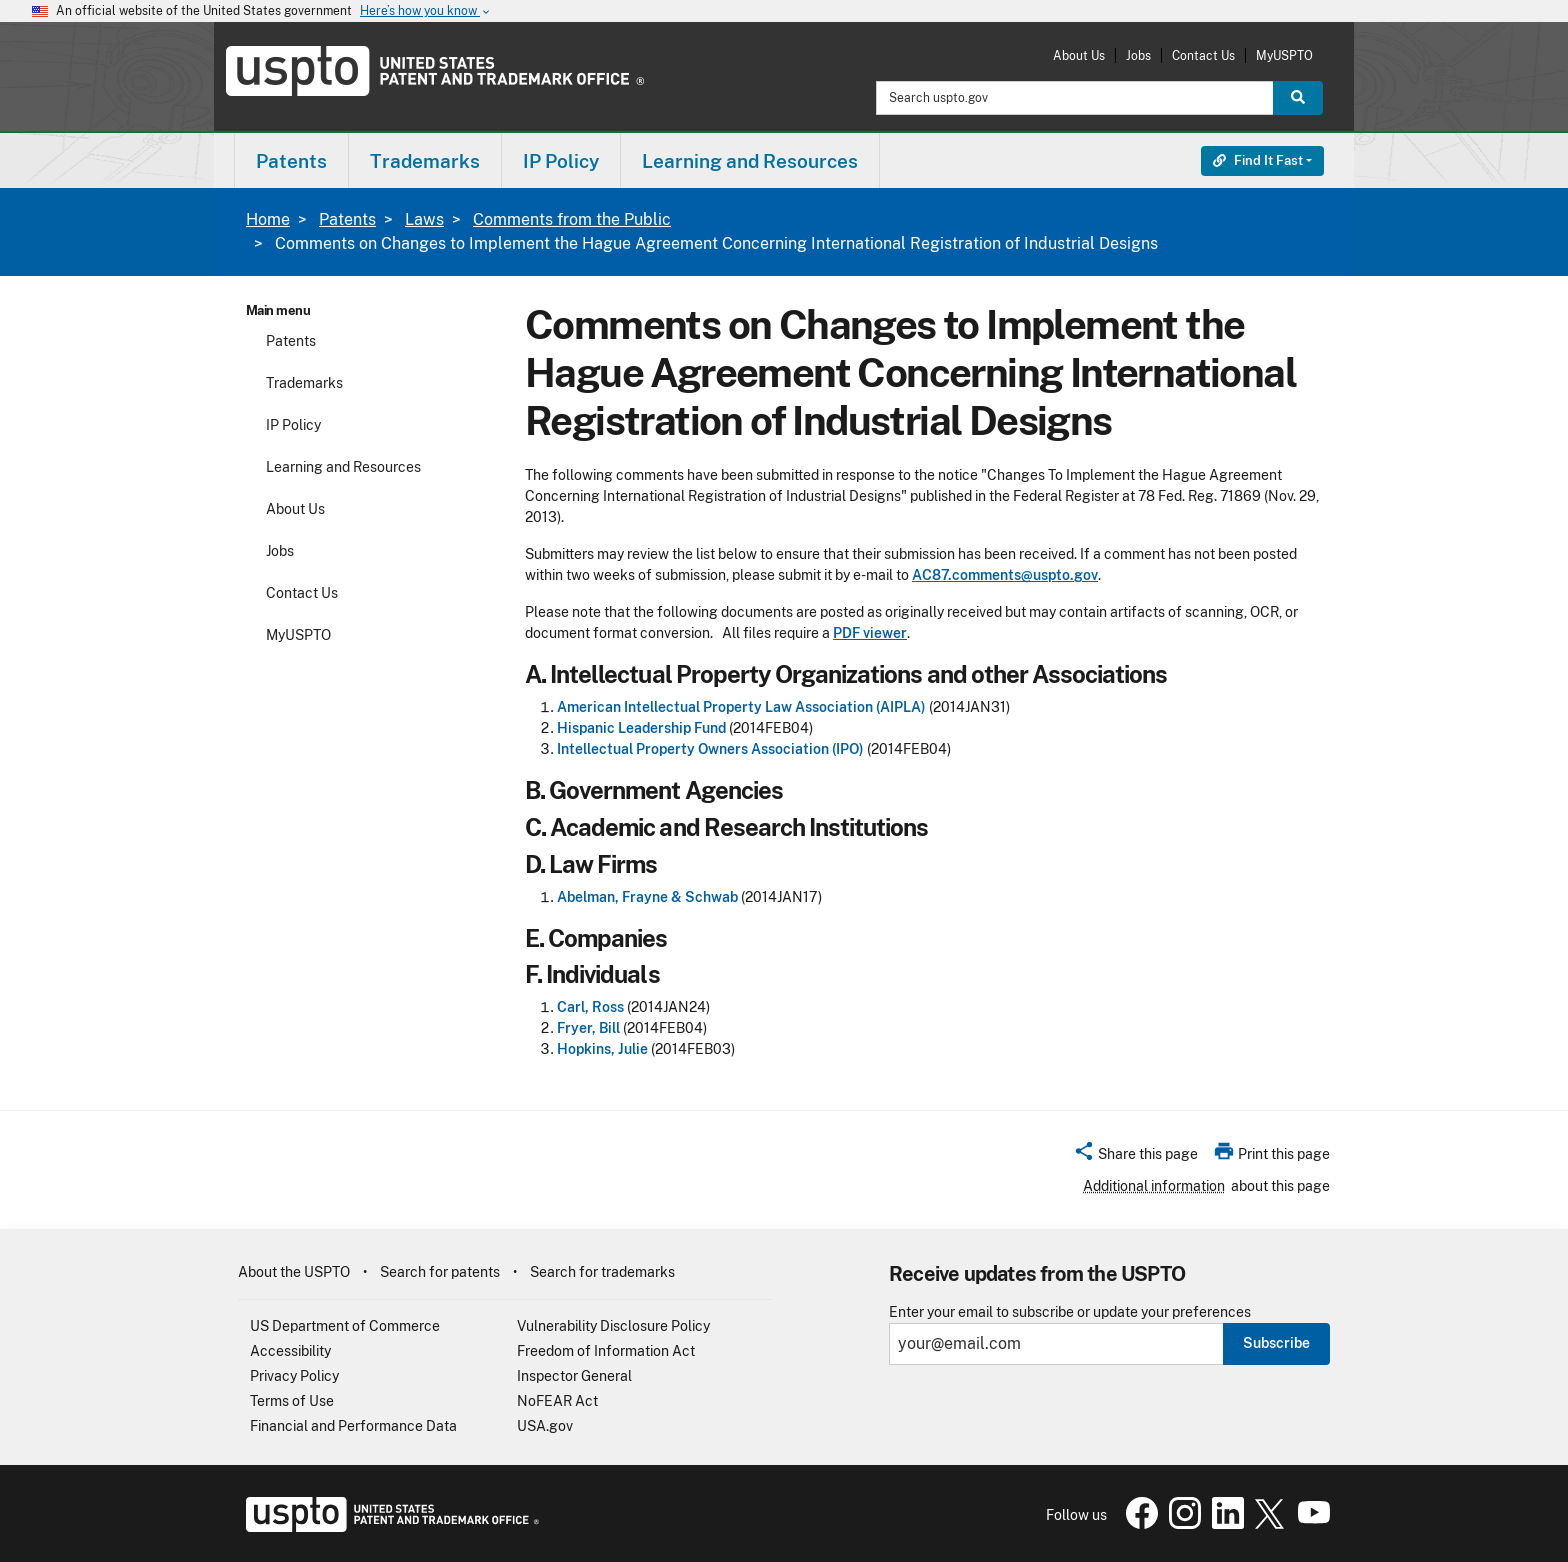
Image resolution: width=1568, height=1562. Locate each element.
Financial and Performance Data (353, 1426)
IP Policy (293, 425)
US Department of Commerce (345, 1326)
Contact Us (1203, 55)
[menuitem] (291, 160)
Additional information (1154, 1186)
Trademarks (304, 383)
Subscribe (1276, 1343)
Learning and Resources (343, 467)
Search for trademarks (602, 1272)
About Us (1079, 55)
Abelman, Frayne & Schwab (647, 897)
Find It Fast (1258, 160)
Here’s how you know (426, 11)
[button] (1135, 1157)
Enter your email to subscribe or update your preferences (1070, 1312)
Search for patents (440, 1272)
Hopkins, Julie (602, 1049)
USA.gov (545, 1426)
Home (268, 219)
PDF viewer (870, 633)
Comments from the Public (572, 219)
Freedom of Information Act (606, 1351)
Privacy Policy (294, 1376)
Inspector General (574, 1376)
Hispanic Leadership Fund (641, 728)
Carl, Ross (590, 1007)
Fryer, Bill (588, 1028)
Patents (347, 219)
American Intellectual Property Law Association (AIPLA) (741, 707)
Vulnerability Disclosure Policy (613, 1326)
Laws (424, 219)
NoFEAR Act (557, 1401)
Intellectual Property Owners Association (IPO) (710, 749)
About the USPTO (294, 1272)
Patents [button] (291, 161)
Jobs (1138, 55)
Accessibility (290, 1351)
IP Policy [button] (561, 161)
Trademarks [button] (425, 161)
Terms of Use (292, 1401)
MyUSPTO (1284, 55)
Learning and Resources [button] (750, 161)
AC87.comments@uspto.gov (1005, 575)
